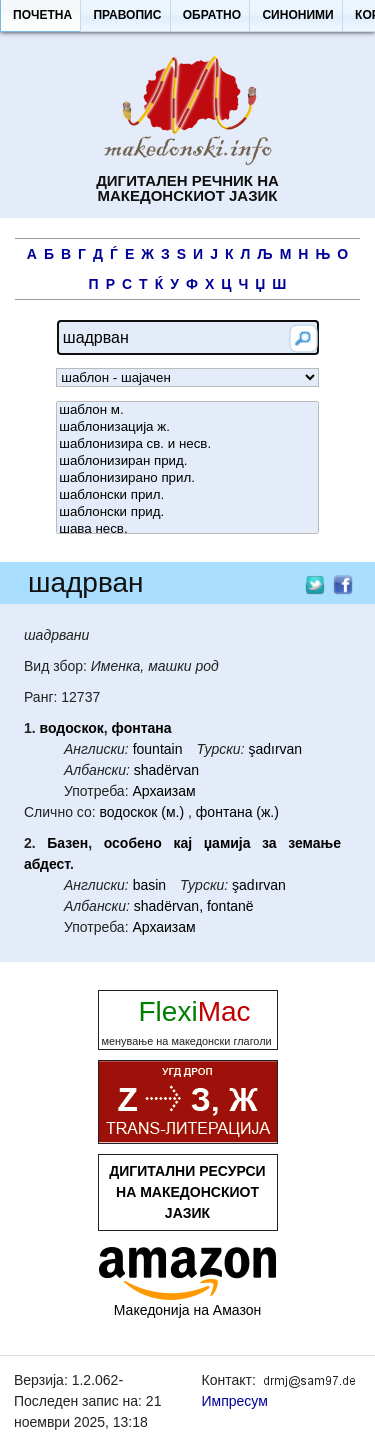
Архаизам (163, 791)
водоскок (72, 728)
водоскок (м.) (142, 812)
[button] (42, 16)
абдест (47, 864)
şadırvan (275, 749)
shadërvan (166, 770)
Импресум (235, 1401)
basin (149, 885)
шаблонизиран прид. (187, 461)
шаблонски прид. (187, 512)
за (269, 843)
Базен (67, 843)
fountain (158, 749)
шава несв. (187, 529)
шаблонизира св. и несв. (187, 444)
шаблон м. (187, 410)
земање (314, 843)
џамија (227, 843)
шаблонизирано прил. (187, 478)
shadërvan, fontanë (194, 906)
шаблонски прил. (187, 495)
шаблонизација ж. (187, 427)
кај (182, 843)
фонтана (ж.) (237, 812)
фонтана (142, 728)
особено (133, 843)
